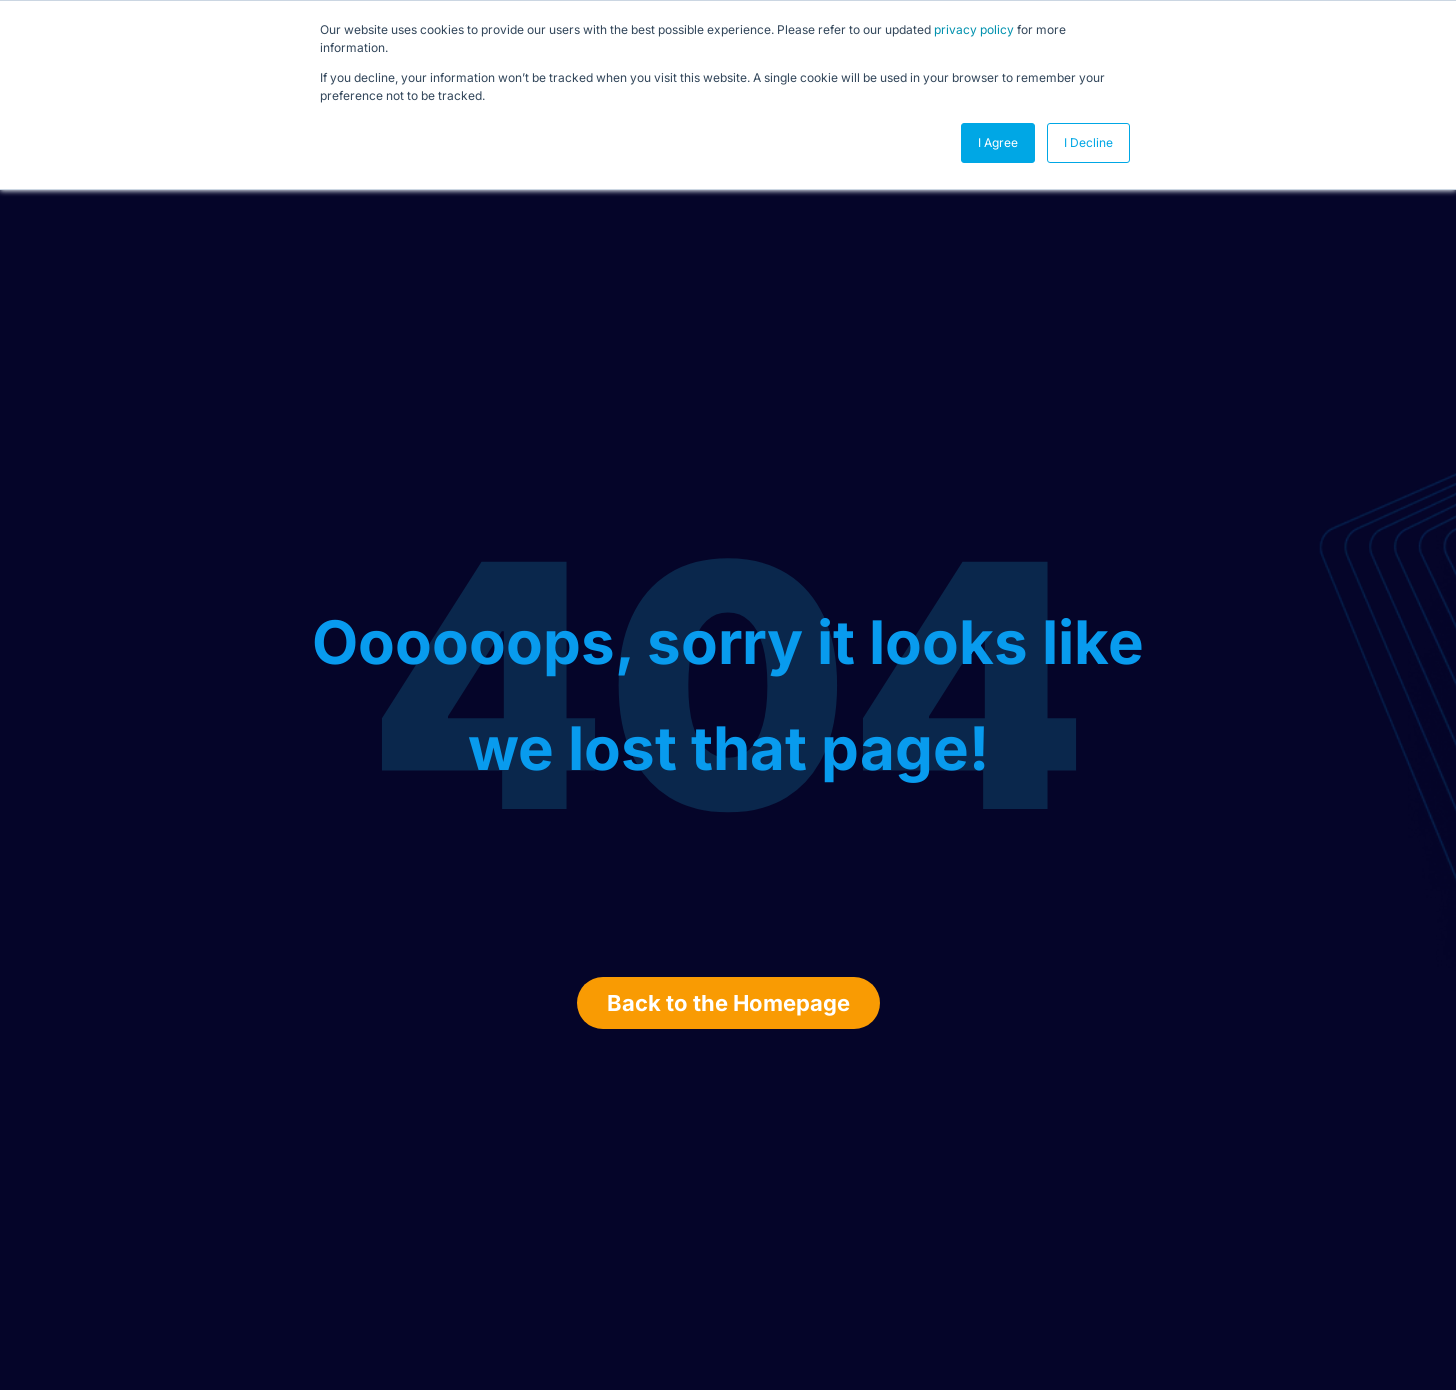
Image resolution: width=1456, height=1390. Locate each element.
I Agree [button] (998, 142)
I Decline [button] (1088, 142)
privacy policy (974, 29)
